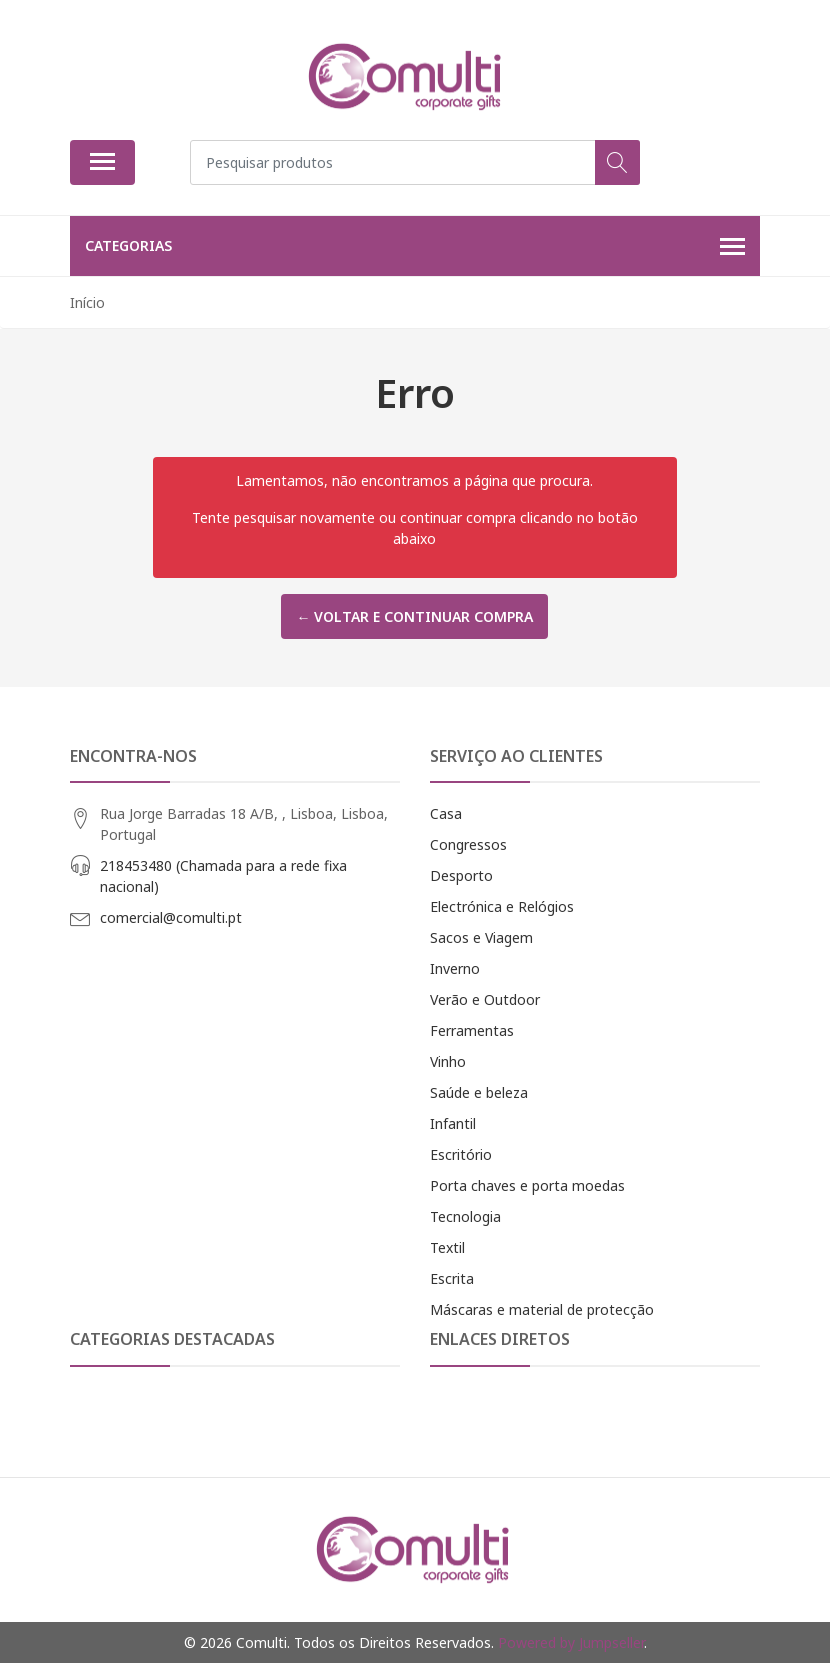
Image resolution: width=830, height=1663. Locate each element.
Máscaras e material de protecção (542, 1309)
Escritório (461, 1154)
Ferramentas (472, 1030)
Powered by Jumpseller (571, 1642)
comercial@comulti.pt (171, 917)
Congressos (468, 844)
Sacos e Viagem (481, 937)
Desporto (461, 875)
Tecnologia (465, 1216)
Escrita (452, 1278)
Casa (446, 813)
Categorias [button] (415, 247)
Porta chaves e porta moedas (527, 1185)
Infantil (453, 1123)
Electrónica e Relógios (502, 906)
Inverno (455, 968)
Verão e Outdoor (485, 999)
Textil (447, 1247)
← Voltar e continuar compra (414, 616)
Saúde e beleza (479, 1092)
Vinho (448, 1061)
